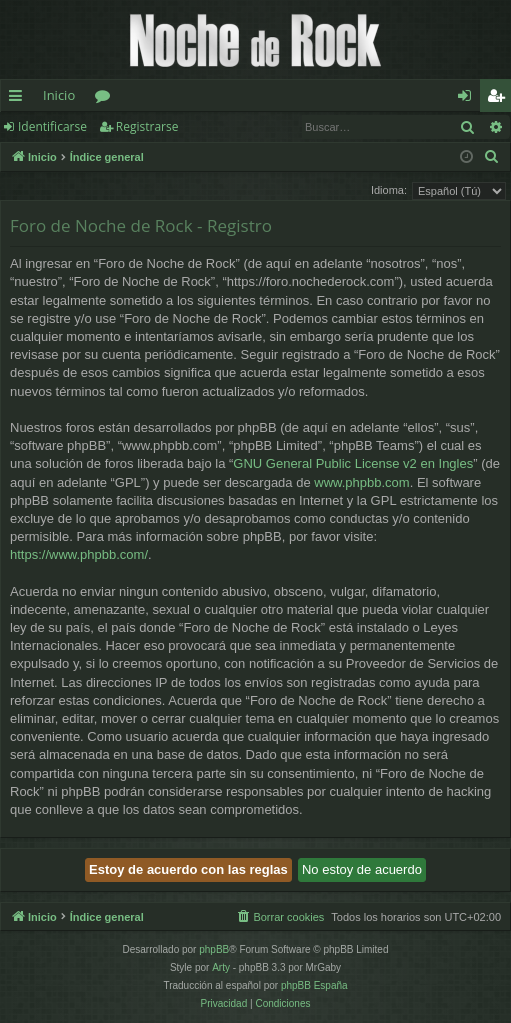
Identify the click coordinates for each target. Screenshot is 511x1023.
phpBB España (314, 985)
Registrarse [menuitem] (500, 99)
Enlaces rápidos (19, 99)
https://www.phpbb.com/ (79, 554)
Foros (106, 99)
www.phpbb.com (361, 482)
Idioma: (389, 190)
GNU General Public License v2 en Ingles (353, 463)
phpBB (214, 949)
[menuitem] (492, 157)
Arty (221, 967)
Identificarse (52, 126)
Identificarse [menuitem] (469, 99)
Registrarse (147, 126)
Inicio (59, 95)
